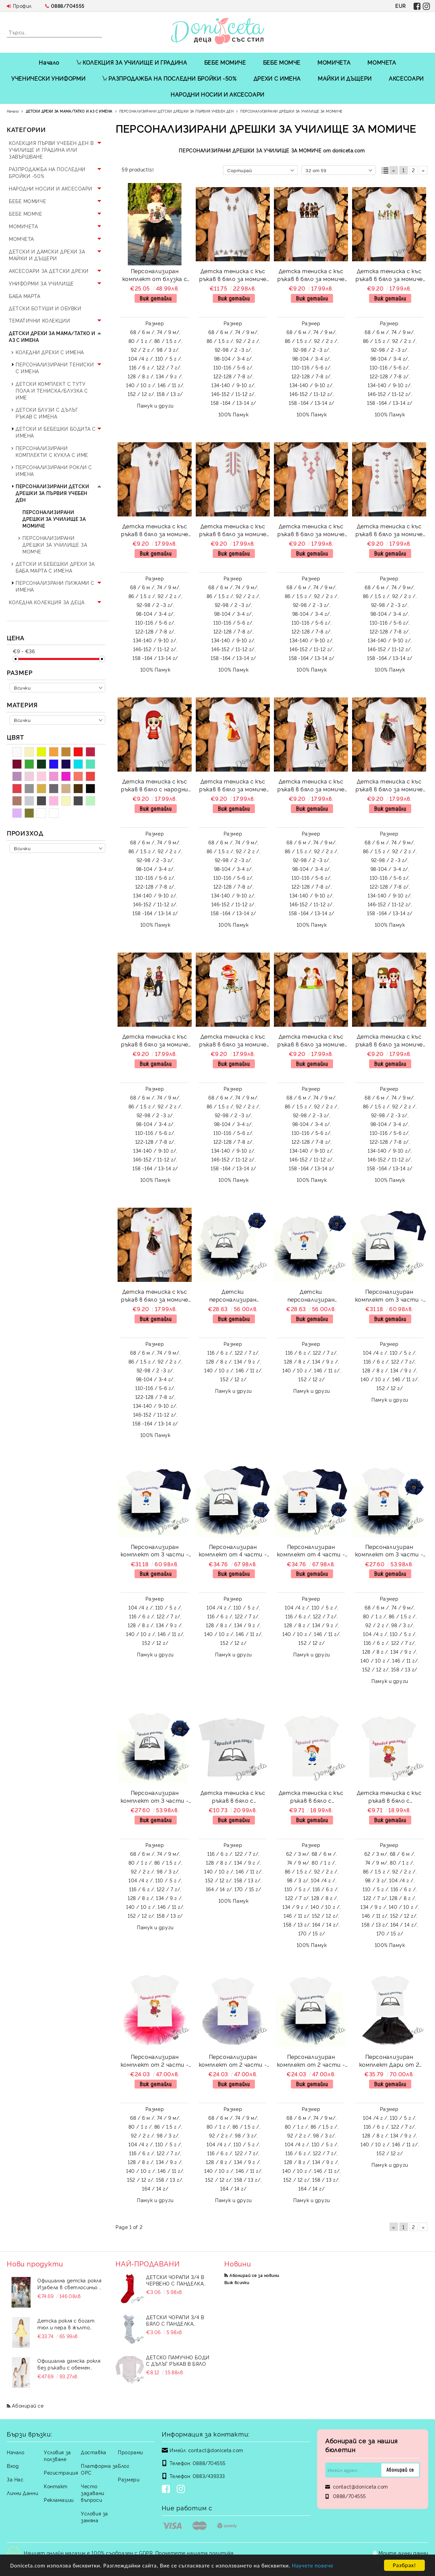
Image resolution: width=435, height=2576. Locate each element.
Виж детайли (156, 298)
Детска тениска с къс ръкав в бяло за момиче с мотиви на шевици (232, 275)
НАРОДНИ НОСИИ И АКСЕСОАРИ (217, 94)
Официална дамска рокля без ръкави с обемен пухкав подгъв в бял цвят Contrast (68, 2364)
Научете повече (312, 2566)
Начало (49, 62)
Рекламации (59, 2499)
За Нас (15, 2479)
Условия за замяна (94, 2516)
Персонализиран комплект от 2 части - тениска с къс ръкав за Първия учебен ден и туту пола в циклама (155, 2061)
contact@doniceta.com (215, 2450)
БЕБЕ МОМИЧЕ (225, 62)
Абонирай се (28, 2405)
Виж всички (236, 2282)
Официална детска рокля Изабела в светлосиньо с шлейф (69, 2284)
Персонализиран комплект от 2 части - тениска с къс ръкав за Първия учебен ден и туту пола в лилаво (233, 2061)
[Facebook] (167, 2489)
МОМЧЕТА (381, 62)
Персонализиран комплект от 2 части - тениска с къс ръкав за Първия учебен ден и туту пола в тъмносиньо (311, 2061)
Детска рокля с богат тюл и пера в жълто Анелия (65, 2324)
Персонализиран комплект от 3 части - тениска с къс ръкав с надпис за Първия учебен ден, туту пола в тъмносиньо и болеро (389, 1296)
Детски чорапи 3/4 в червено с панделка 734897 (175, 2280)
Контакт (56, 2486)
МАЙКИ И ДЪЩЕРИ (345, 78)
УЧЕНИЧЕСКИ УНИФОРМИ (48, 78)
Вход (13, 2465)
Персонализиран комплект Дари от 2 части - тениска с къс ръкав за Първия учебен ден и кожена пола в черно (389, 2061)
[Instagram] (182, 2489)
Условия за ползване (57, 2455)
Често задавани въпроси (92, 2493)
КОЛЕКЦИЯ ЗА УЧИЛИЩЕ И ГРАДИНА (131, 62)
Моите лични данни (403, 2552)
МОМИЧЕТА (333, 62)
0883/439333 (209, 2476)
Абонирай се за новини (254, 2275)
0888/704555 (68, 5)
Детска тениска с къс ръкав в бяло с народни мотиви (154, 786)
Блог (123, 2465)
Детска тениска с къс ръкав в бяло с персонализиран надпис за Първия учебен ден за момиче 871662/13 (389, 1797)
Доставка (93, 2452)
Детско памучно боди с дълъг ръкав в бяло (178, 2360)
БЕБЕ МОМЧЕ (281, 62)
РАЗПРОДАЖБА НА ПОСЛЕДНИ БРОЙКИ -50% (169, 78)
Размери (128, 2479)
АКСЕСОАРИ (406, 78)
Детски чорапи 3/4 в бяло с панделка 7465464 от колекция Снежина (175, 2320)
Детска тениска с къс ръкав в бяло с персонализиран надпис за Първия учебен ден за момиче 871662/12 (311, 1797)
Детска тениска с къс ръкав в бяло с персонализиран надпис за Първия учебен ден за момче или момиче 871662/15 (233, 1797)
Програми (130, 2452)
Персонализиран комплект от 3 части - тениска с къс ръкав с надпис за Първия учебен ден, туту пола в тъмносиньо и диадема (389, 1551)
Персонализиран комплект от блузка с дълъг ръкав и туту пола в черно (154, 275)
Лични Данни (22, 2493)
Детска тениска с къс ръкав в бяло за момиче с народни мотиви (311, 275)
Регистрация (61, 2472)
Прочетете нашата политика (194, 2552)
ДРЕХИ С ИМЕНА (277, 78)
